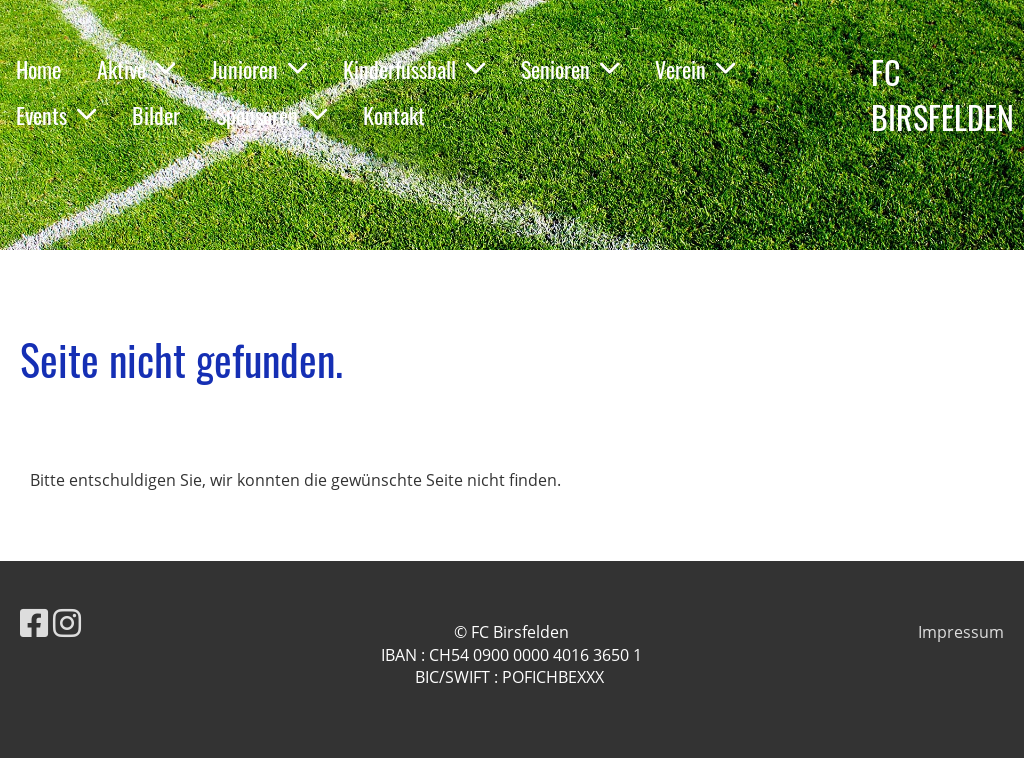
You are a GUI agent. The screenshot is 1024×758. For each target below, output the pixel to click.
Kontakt (394, 115)
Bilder (156, 115)
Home (38, 69)
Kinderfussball (414, 69)
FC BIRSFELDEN (942, 95)
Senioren (570, 69)
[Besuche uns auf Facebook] (34, 622)
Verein (695, 69)
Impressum (961, 632)
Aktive (136, 69)
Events (56, 115)
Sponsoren (271, 115)
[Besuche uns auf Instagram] (67, 622)
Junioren (259, 69)
